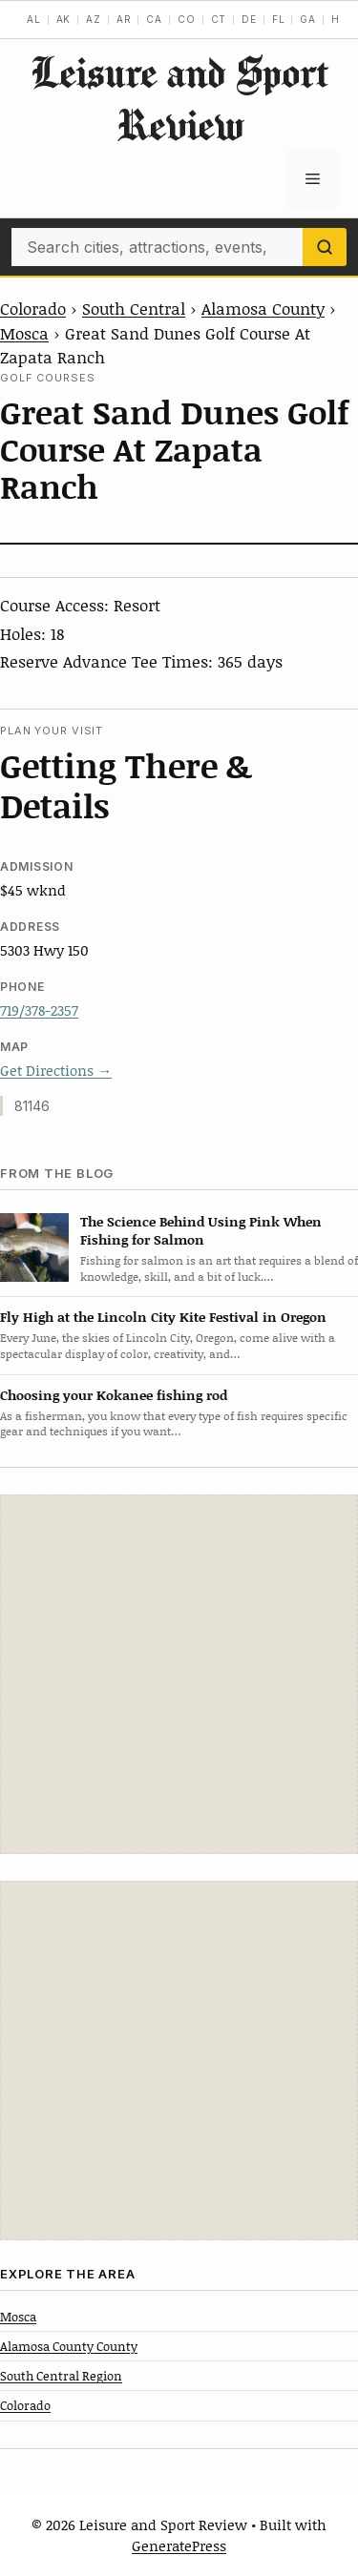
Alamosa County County (68, 2346)
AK (64, 19)
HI (337, 19)
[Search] (325, 247)
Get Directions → (56, 1070)
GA (308, 19)
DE (249, 19)
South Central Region (61, 2375)
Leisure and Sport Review (179, 98)
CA (154, 19)
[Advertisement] (179, 1674)
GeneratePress (179, 2545)
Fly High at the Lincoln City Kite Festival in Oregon (163, 1317)
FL (278, 19)
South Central (133, 308)
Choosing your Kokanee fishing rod (113, 1395)
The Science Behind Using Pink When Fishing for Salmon (201, 1230)
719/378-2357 (39, 1009)
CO (187, 19)
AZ (93, 19)
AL (34, 19)
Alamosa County (263, 308)
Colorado (33, 308)
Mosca (24, 332)
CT (219, 19)
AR (124, 19)
